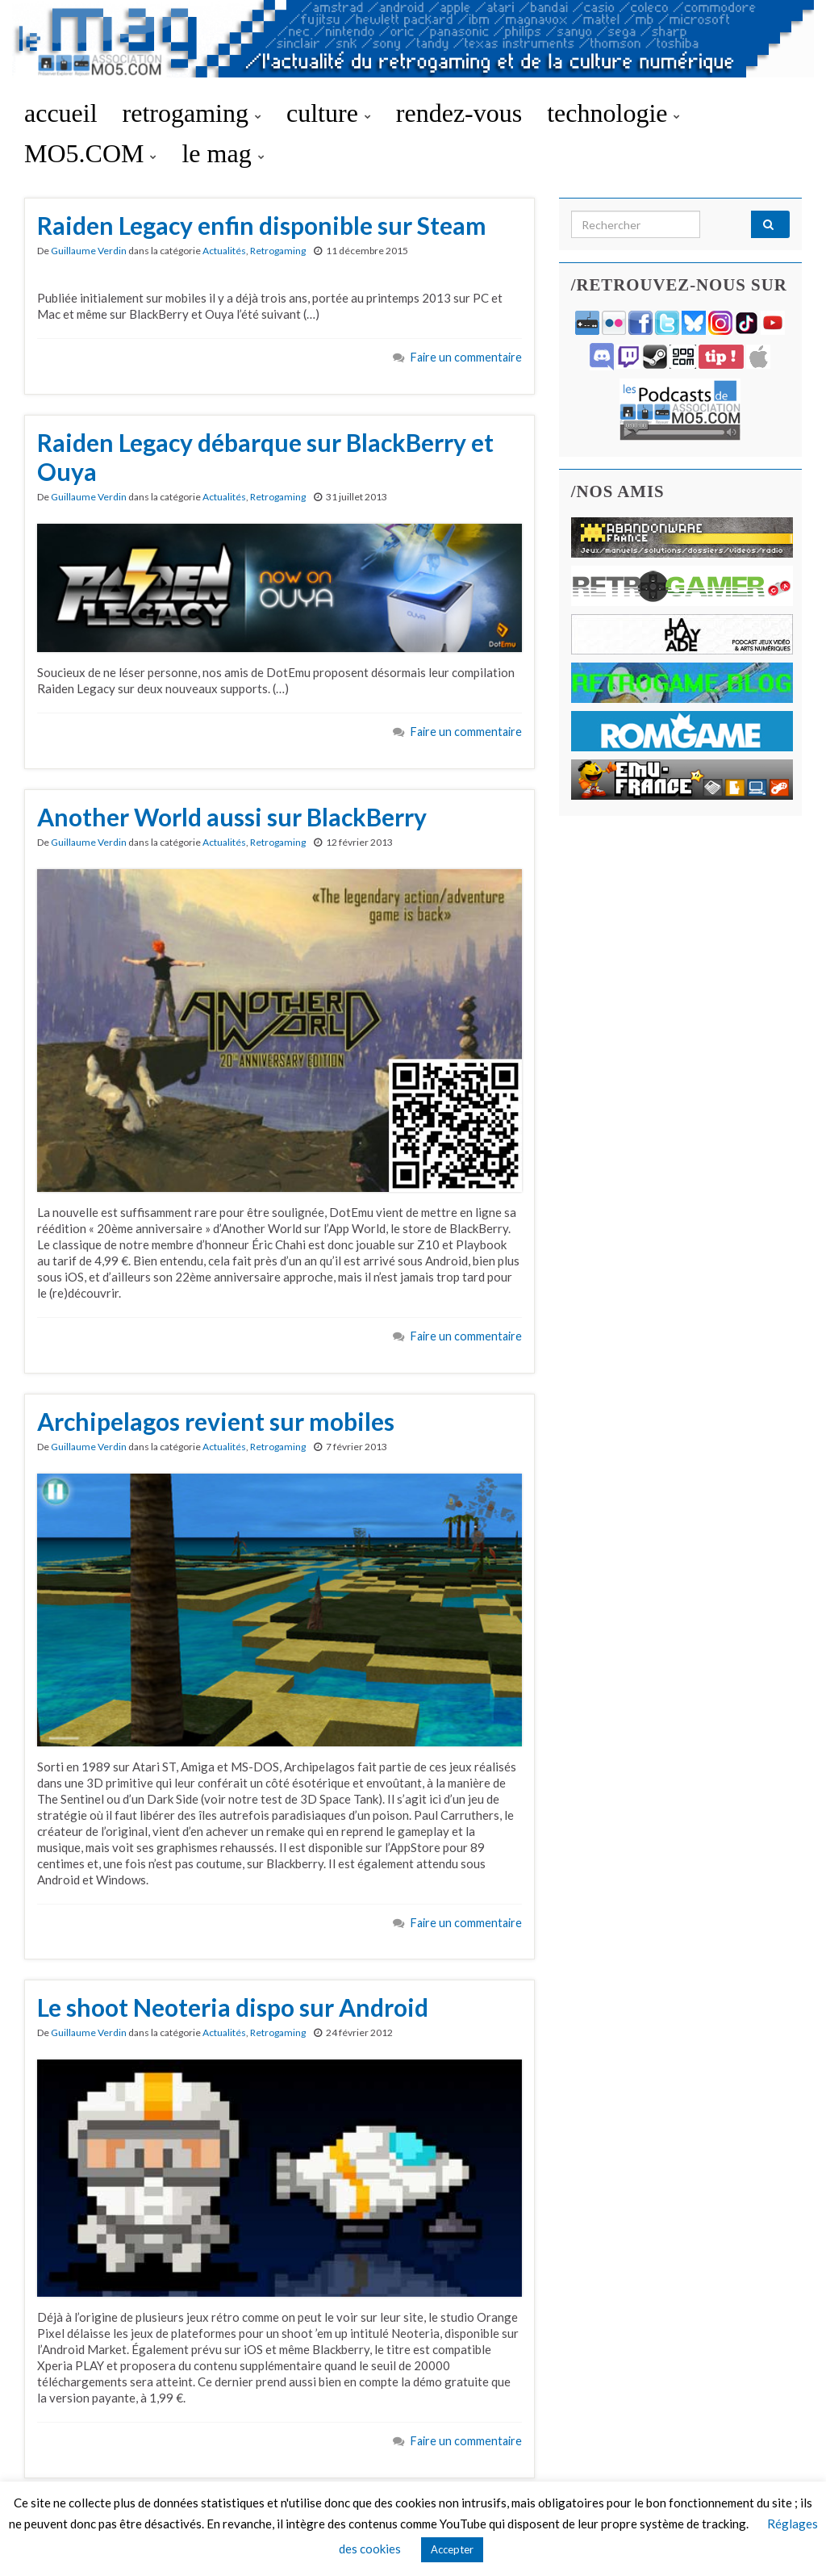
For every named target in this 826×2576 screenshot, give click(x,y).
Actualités (224, 251)
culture (328, 113)
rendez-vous (459, 113)
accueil (61, 113)
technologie (613, 113)
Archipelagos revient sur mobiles (215, 1421)
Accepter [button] (452, 2549)
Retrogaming (278, 251)
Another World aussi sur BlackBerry (232, 816)
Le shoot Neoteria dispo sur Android (232, 2007)
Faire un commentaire (466, 357)
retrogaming (192, 113)
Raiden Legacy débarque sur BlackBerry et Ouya (265, 457)
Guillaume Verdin (89, 251)
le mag (222, 153)
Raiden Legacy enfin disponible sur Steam (261, 225)
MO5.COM (90, 153)
